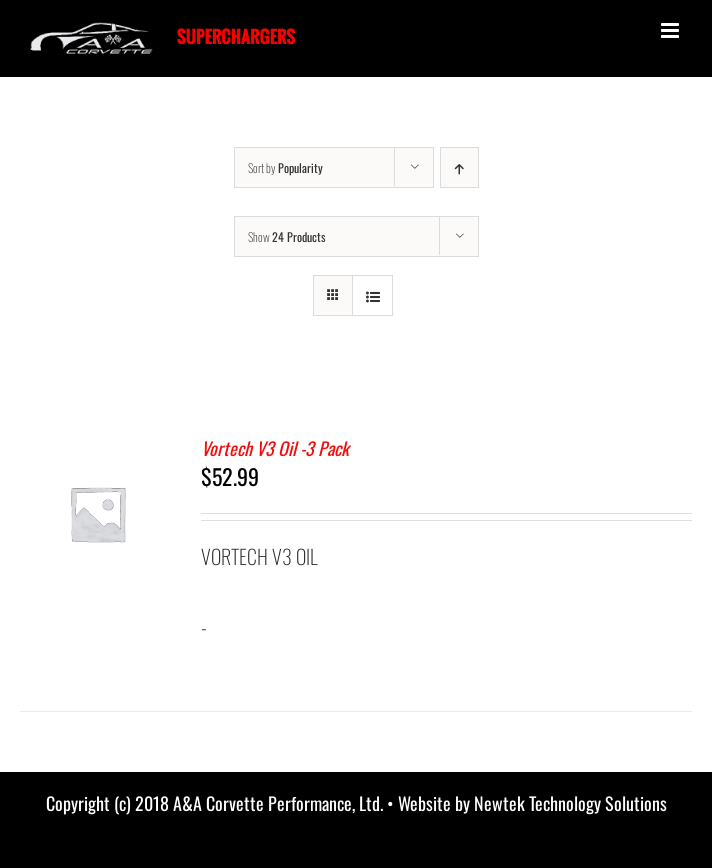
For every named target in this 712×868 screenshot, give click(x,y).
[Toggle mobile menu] (671, 30)
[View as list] (372, 295)
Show (286, 236)
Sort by (285, 167)
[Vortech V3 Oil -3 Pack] (97, 451)
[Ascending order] (459, 167)
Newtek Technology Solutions (570, 803)
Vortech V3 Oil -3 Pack (275, 448)
